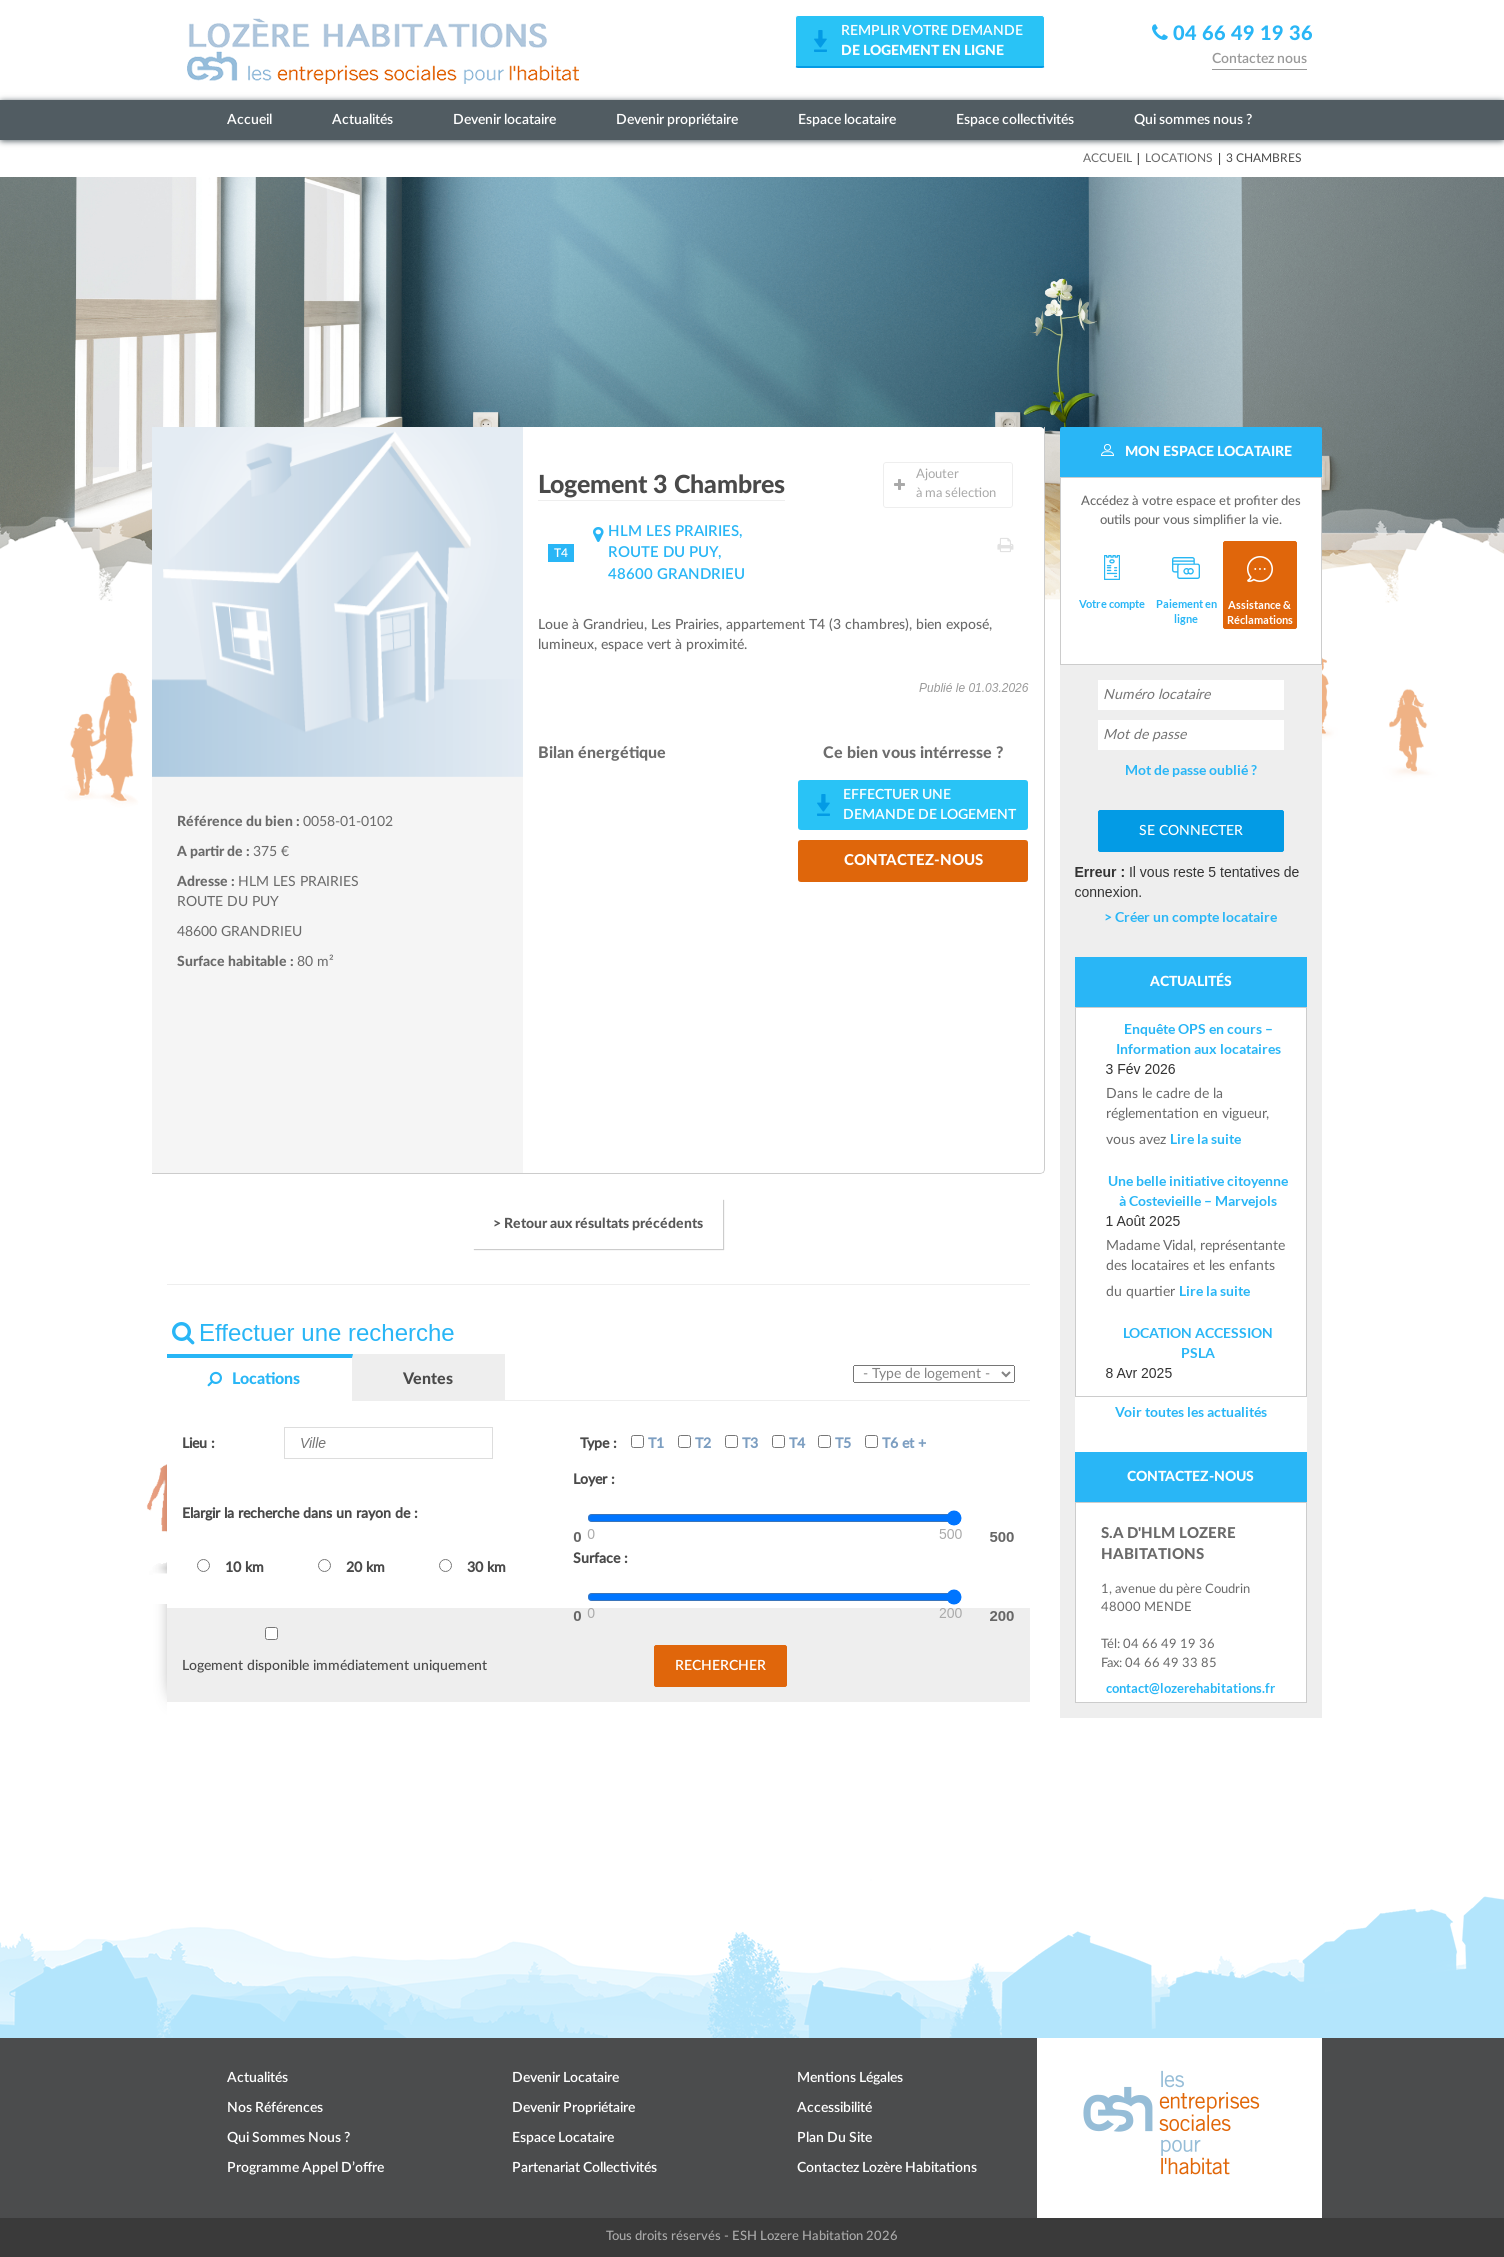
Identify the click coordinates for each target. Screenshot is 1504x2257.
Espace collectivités (1015, 120)
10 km (230, 1567)
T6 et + (895, 1443)
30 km (472, 1567)
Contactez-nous (913, 860)
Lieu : (198, 1444)
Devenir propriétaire (677, 120)
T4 (788, 1443)
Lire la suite (1205, 1138)
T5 (834, 1443)
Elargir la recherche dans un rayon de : (300, 1514)
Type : (598, 1444)
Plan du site (834, 2138)
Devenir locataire (504, 120)
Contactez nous (1259, 59)
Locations (1179, 158)
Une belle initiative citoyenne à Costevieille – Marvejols (1198, 1190)
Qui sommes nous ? (1193, 120)
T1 (647, 1443)
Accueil (249, 120)
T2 (694, 1443)
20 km (351, 1567)
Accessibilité (834, 2108)
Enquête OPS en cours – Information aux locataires (1198, 1038)
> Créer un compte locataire (1190, 916)
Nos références (275, 2108)
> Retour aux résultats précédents (598, 1224)
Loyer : (594, 1480)
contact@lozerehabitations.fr (1190, 1688)
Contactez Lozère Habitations (887, 2168)
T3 (741, 1443)
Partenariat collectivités (584, 2168)
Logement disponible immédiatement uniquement (334, 1666)
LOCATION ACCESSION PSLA (1198, 1342)
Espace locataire (847, 120)
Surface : (600, 1559)
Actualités (362, 120)
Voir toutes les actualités (1191, 1411)
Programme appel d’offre (305, 2168)
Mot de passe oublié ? (1191, 769)
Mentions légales (850, 2078)
